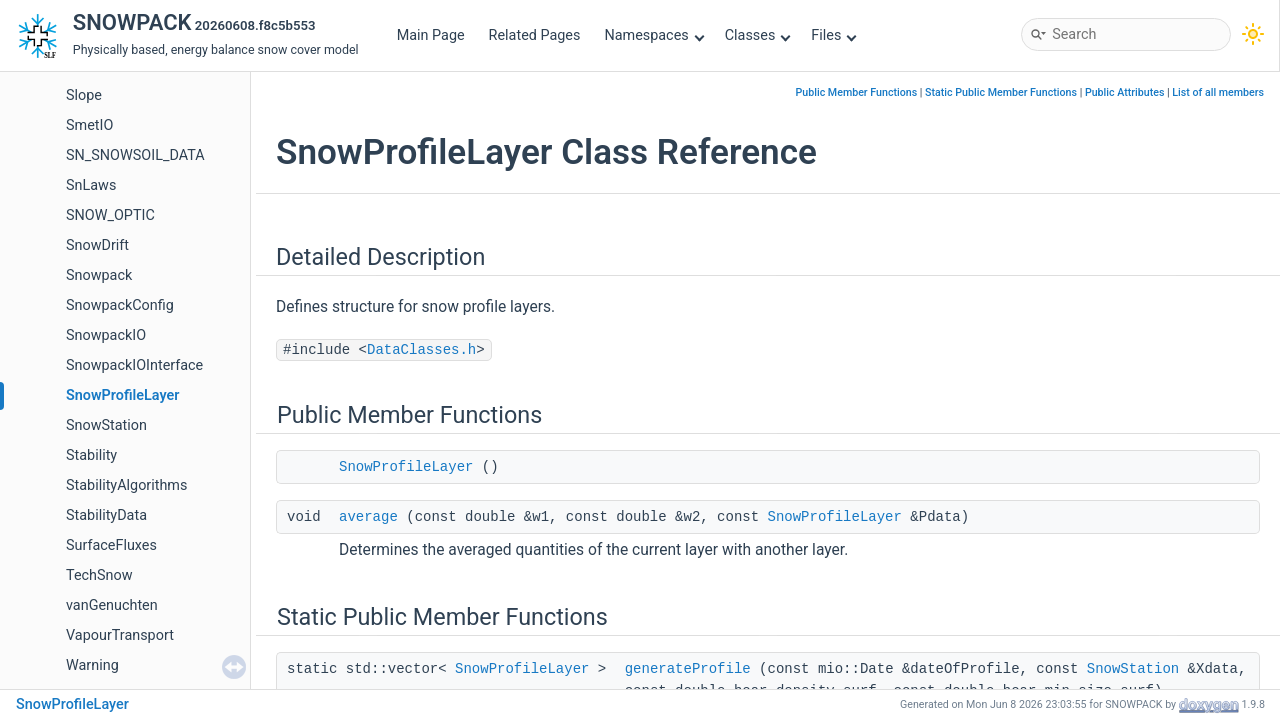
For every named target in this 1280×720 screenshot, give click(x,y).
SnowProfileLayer (122, 395)
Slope (84, 95)
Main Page (431, 35)
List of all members (1218, 92)
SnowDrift (97, 245)
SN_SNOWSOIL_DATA (135, 155)
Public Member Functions (857, 92)
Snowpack (99, 275)
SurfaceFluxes (111, 545)
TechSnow (99, 575)
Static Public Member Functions (1001, 92)
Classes (758, 35)
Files (833, 35)
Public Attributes (1125, 92)
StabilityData (106, 515)
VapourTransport (120, 635)
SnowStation (106, 425)
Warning (92, 665)
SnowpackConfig (120, 305)
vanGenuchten (112, 605)
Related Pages (535, 35)
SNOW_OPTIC (110, 215)
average (368, 517)
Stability (91, 455)
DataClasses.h (421, 350)
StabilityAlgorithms (126, 485)
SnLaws (91, 185)
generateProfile (688, 669)
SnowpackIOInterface (134, 365)
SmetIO (89, 125)
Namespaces (654, 35)
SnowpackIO (106, 335)
